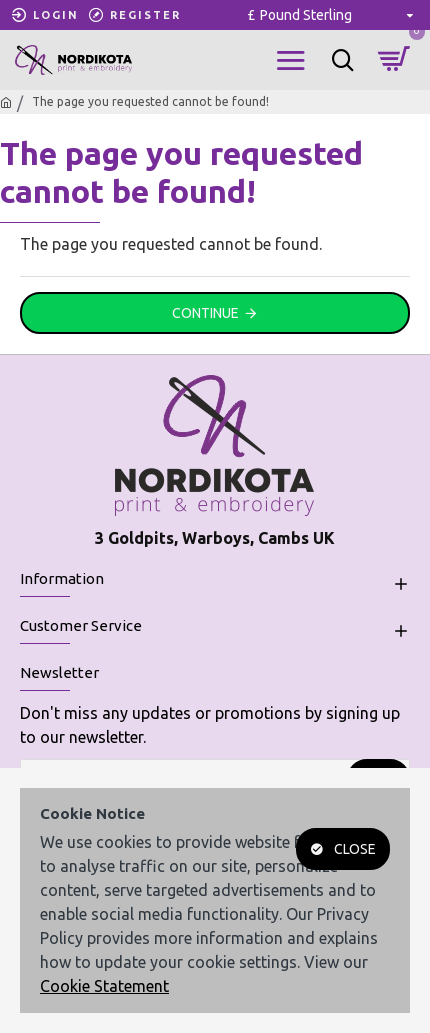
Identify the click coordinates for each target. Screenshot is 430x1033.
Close (355, 849)
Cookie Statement (104, 986)
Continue (205, 313)
